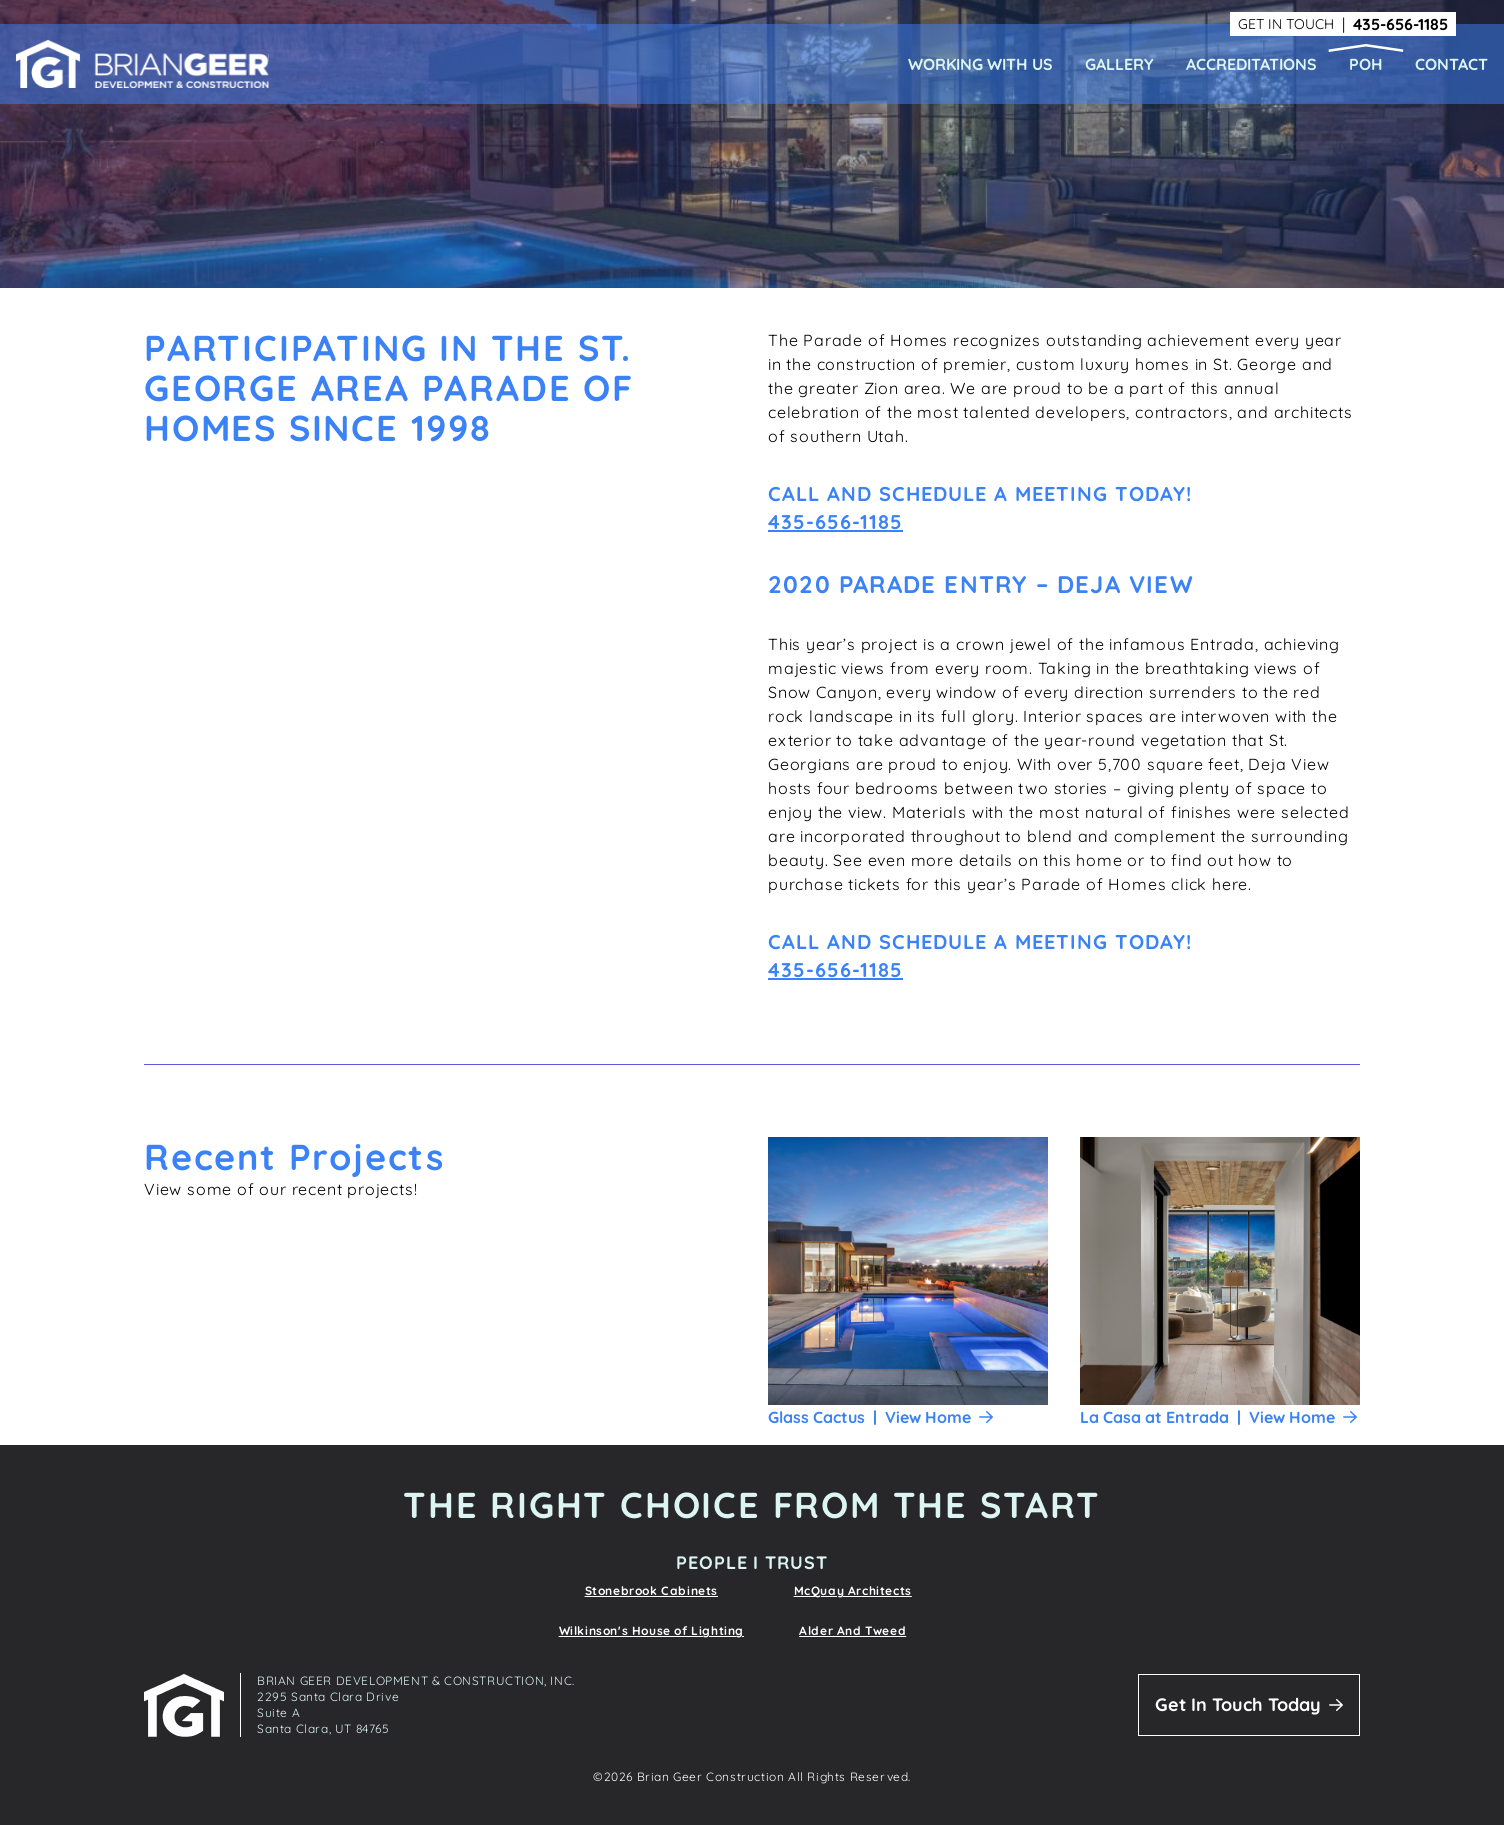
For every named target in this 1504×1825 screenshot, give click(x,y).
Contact (1451, 64)
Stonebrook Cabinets (651, 1590)
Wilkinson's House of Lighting (651, 1630)
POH (1366, 64)
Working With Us (980, 64)
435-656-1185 (1400, 24)
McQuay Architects (853, 1590)
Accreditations (1251, 64)
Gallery (1119, 64)
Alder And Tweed (852, 1630)
